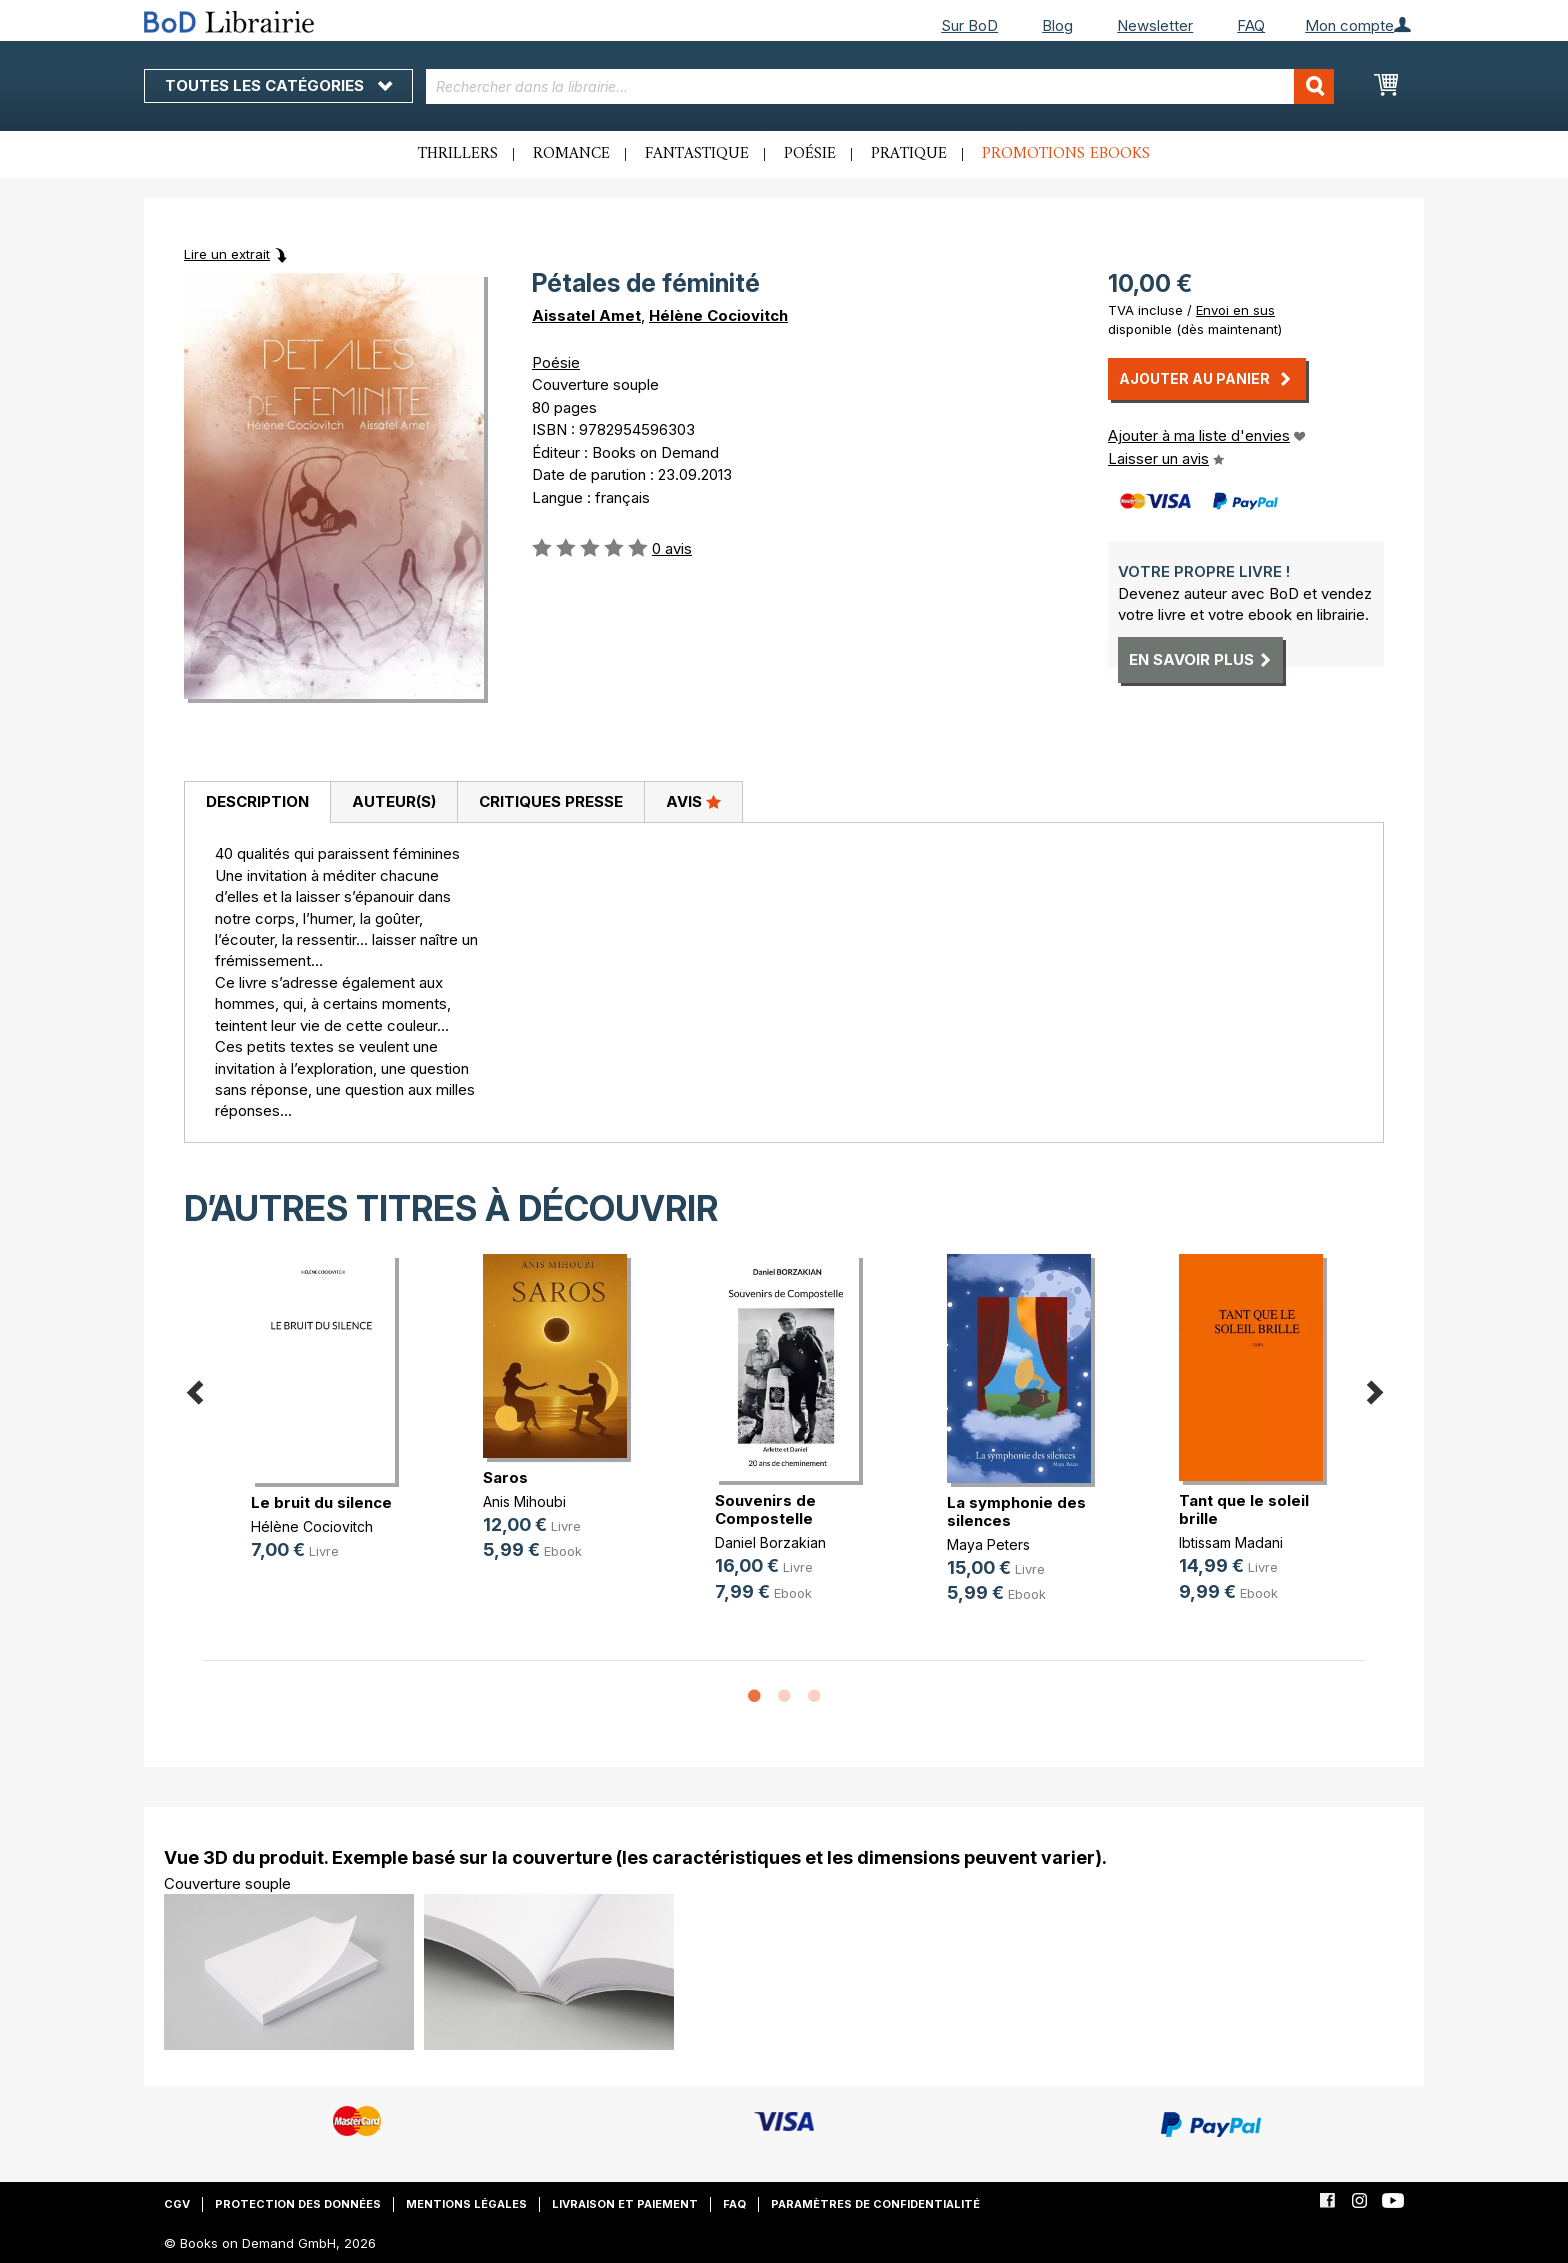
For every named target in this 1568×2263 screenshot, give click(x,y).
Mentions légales (466, 2204)
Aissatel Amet (586, 315)
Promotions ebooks (1066, 154)
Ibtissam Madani (1231, 1542)
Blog (1057, 25)
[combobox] (880, 86)
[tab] (257, 803)
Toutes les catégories (278, 85)
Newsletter (1155, 25)
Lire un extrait (227, 254)
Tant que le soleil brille (1244, 1509)
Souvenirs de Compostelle (765, 1509)
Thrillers (458, 154)
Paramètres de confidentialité (875, 2204)
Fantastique (697, 154)
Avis (693, 801)
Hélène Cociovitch (718, 315)
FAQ (1251, 25)
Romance (571, 154)
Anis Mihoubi (524, 1501)
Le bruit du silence (321, 1502)
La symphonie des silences (1016, 1511)
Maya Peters (988, 1544)
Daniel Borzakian (770, 1542)
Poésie (810, 154)
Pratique (909, 154)
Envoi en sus (1235, 310)
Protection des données (298, 2204)
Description (257, 801)
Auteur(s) (394, 801)
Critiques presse (551, 801)
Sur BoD (969, 25)
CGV (177, 2204)
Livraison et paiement (625, 2204)
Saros (505, 1477)
